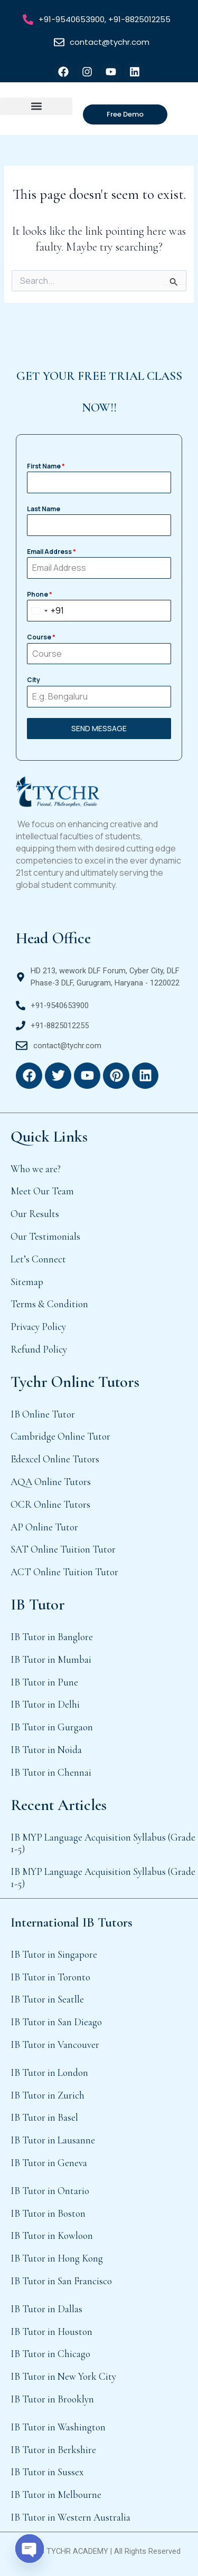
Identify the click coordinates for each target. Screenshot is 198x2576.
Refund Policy (39, 1349)
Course (41, 637)
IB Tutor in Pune (44, 1682)
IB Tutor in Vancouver (55, 2044)
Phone (39, 594)
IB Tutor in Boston (48, 2213)
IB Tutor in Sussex (47, 2472)
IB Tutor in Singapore (54, 1954)
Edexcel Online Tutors (55, 1459)
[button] (36, 106)
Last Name (43, 508)
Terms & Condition (49, 1304)
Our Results (35, 1214)
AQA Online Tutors (51, 1482)
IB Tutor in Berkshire (53, 2450)
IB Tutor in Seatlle (47, 1999)
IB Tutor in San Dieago (56, 2022)
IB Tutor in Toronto (50, 1977)
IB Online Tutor (43, 1414)
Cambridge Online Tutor (60, 1436)
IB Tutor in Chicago (50, 2354)
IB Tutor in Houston (51, 2331)
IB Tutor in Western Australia (70, 2517)
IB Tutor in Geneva (49, 2163)
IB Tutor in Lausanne (53, 2140)
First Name (46, 466)
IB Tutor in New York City (63, 2376)
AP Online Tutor (44, 1527)
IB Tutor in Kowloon (52, 2235)
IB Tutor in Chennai (51, 1772)
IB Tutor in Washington (58, 2427)
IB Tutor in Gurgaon (52, 1727)
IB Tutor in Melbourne (56, 2494)
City (33, 679)
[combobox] (45, 610)
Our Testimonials (45, 1236)
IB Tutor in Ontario (50, 2191)
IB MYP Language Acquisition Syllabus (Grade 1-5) (103, 1843)
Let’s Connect (38, 1259)
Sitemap (27, 1282)
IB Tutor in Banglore (52, 1637)
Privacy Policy (38, 1326)
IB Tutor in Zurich (47, 2095)
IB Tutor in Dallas (46, 2309)
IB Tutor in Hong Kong (57, 2258)
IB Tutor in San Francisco (61, 2281)
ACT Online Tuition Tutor (64, 1572)
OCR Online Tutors (50, 1504)
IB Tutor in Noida (46, 1750)
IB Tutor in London (49, 2072)
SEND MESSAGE (99, 728)
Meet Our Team (42, 1191)
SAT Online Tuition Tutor (63, 1549)
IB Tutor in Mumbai (51, 1659)
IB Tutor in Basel (44, 2117)
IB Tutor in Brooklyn (52, 2399)
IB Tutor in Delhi (45, 1704)
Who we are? (36, 1169)
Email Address (51, 551)
